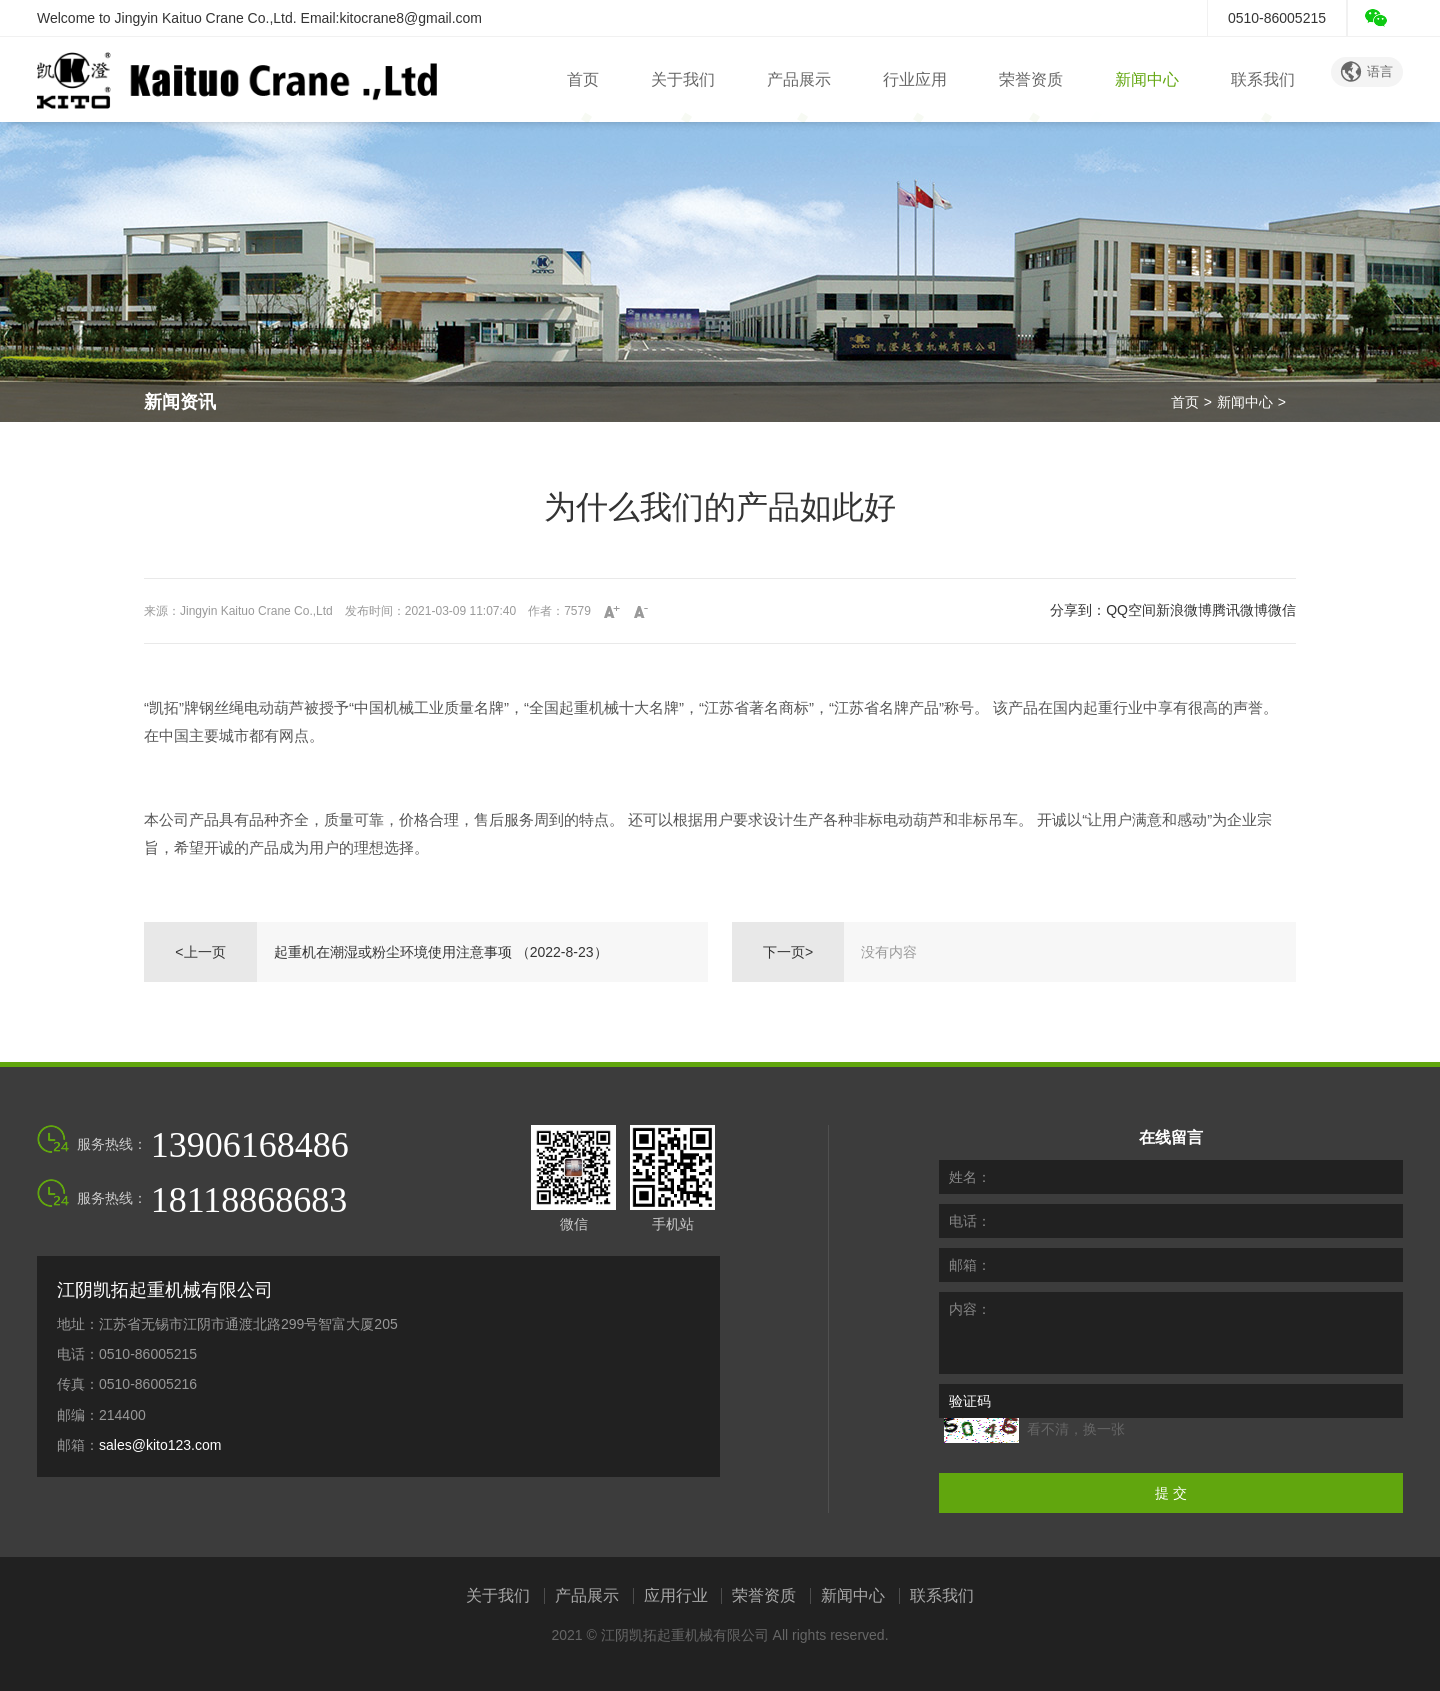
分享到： (1078, 610)
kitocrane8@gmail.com (410, 18)
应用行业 (676, 1596)
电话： (970, 1221)
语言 (1367, 72)
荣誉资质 (1031, 79)
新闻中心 (1147, 79)
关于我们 (683, 79)
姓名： (970, 1177)
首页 (583, 79)
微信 (1282, 610)
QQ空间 (1131, 610)
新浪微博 (1184, 610)
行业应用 (915, 79)
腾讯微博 (1240, 610)
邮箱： (970, 1265)
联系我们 (1263, 79)
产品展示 (799, 79)
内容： (970, 1309)
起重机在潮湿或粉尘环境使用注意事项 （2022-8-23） (441, 952)
